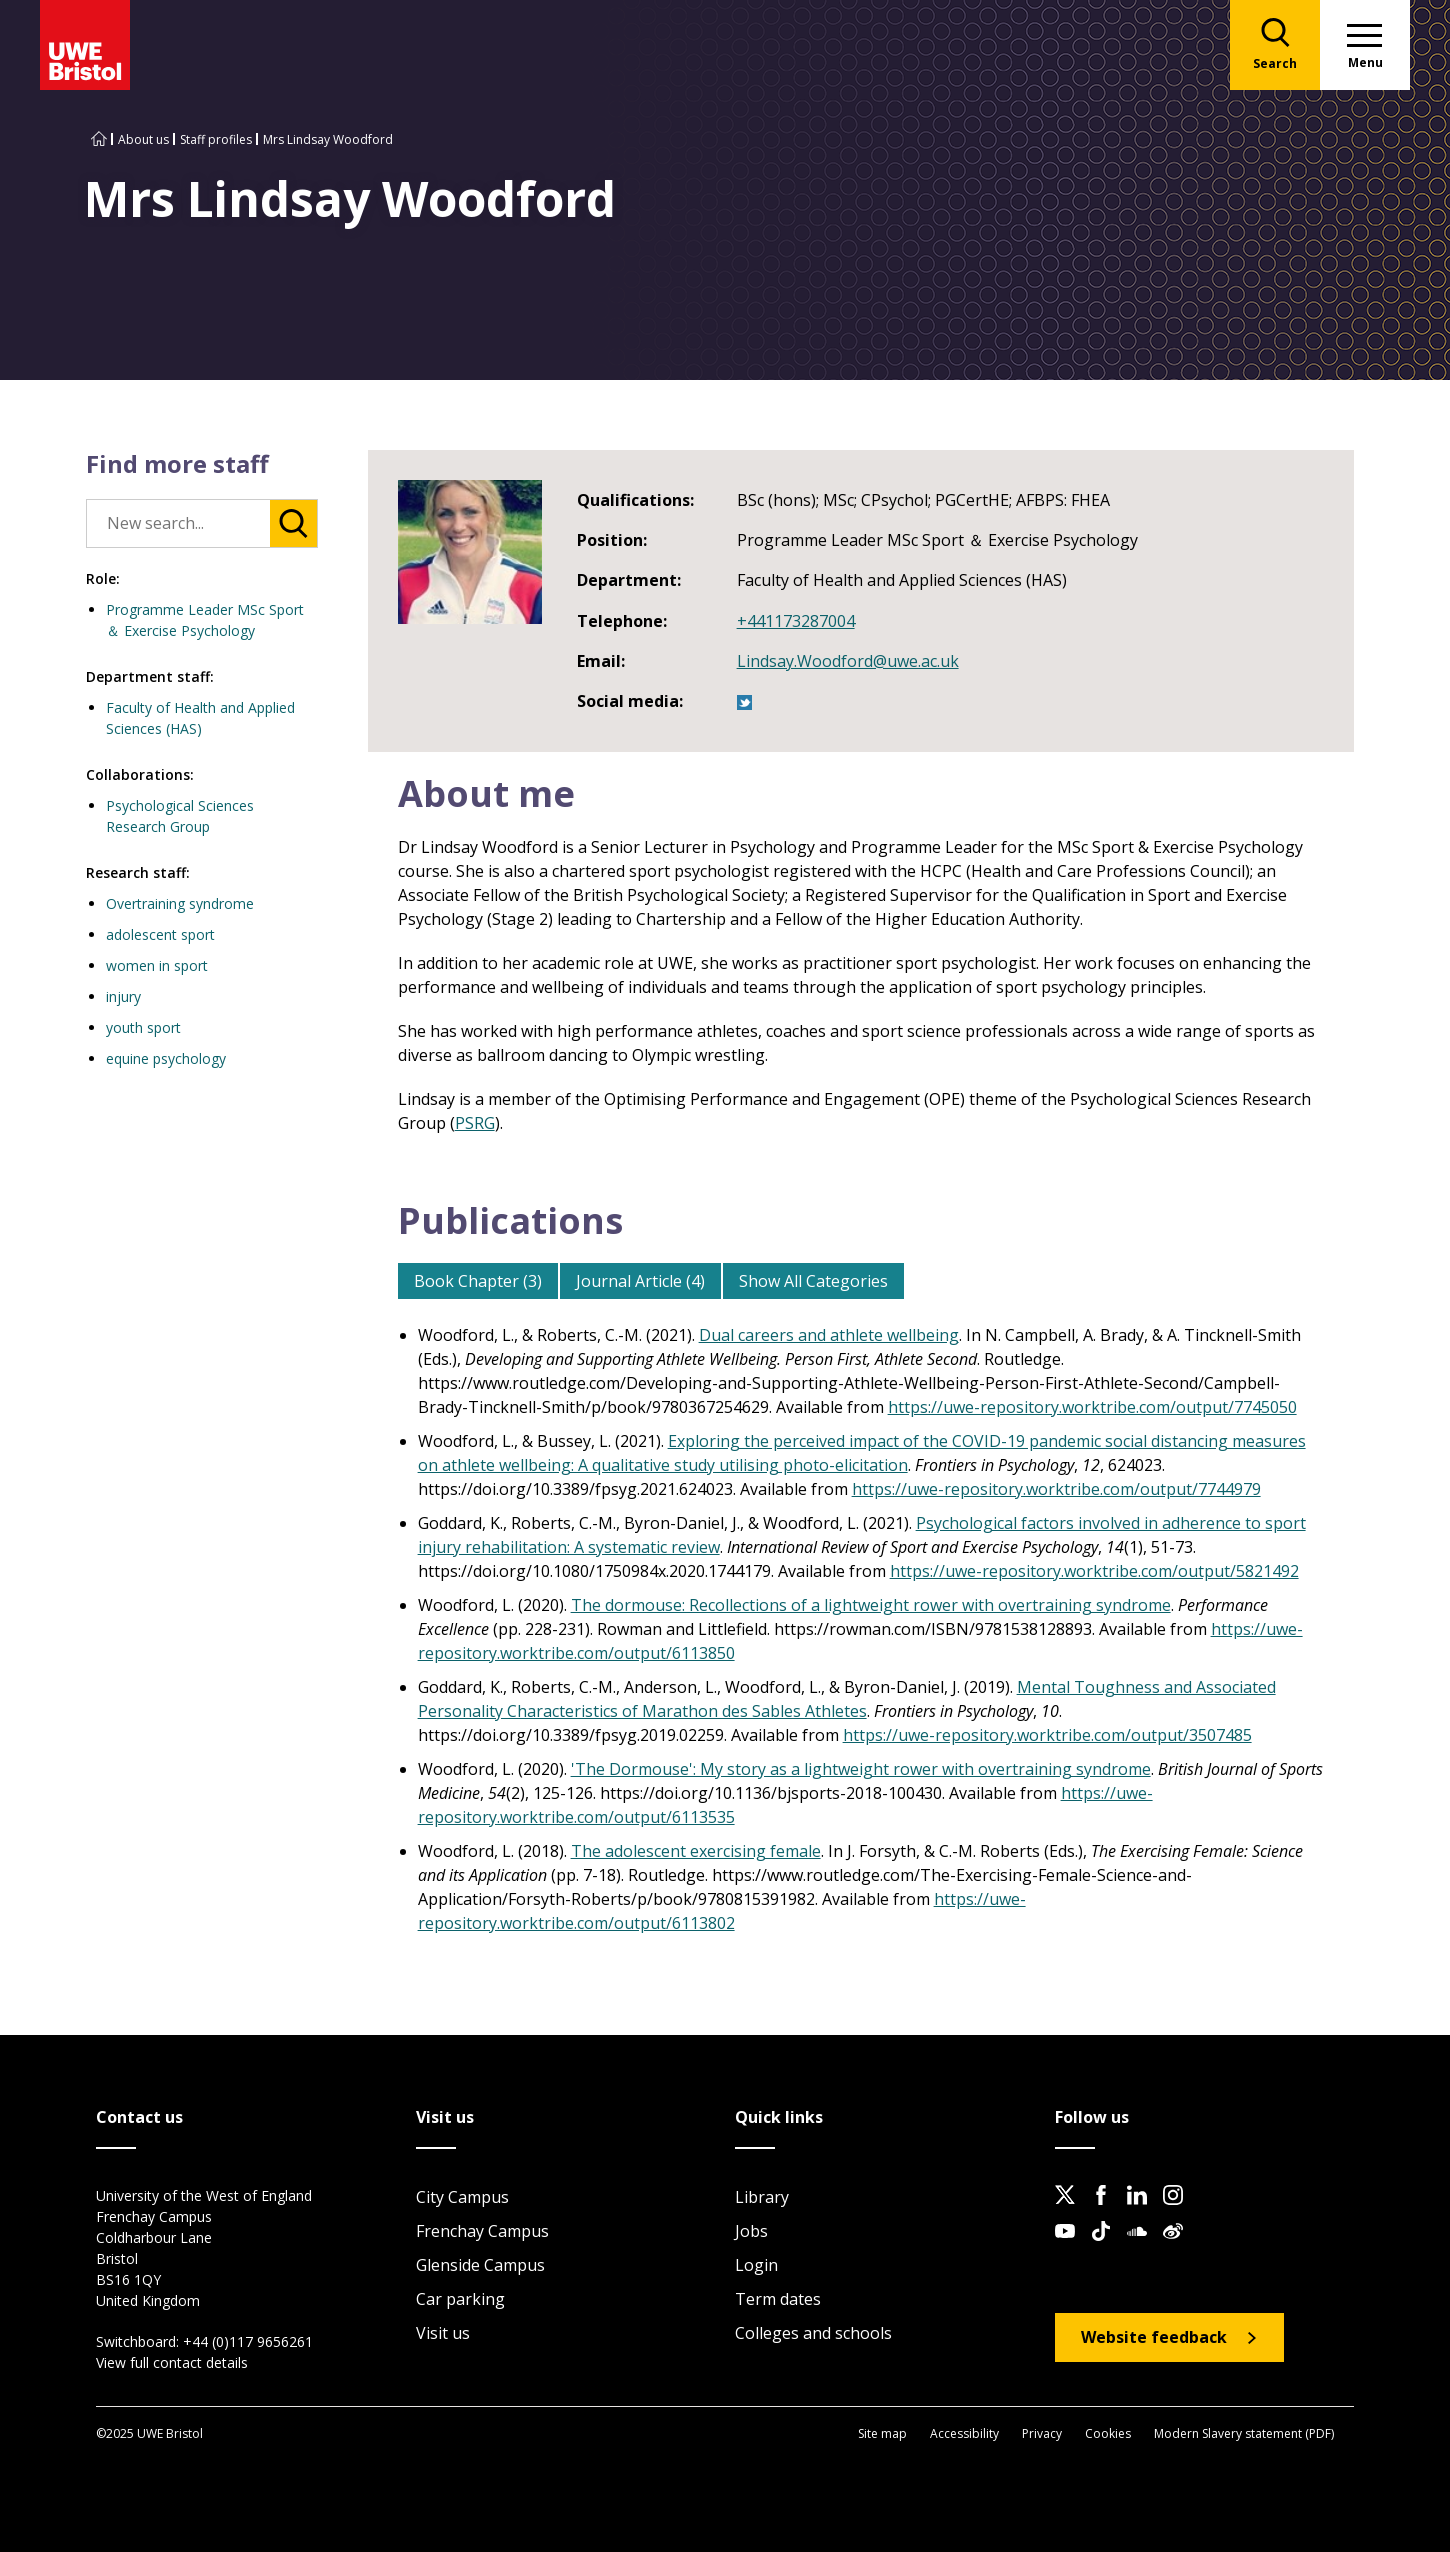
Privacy (1042, 2433)
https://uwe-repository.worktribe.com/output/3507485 (1047, 1735)
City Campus (462, 2197)
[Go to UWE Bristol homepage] (99, 139)
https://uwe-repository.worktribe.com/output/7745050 (1092, 1407)
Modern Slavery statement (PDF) (1244, 2433)
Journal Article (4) (640, 1281)
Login (756, 2265)
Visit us (443, 2333)
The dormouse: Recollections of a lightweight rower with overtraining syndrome (871, 1605)
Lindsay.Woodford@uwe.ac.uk (848, 661)
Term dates (778, 2299)
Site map (882, 2433)
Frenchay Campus (482, 2231)
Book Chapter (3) (478, 1281)
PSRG (475, 1123)
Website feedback (1154, 2337)
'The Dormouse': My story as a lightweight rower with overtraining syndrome (861, 1769)
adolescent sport (160, 934)
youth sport (143, 1027)
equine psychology (166, 1058)
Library (762, 2197)
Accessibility (964, 2433)
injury (123, 996)
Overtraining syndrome (180, 903)
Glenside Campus (480, 2265)
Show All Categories (813, 1281)
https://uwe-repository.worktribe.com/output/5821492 (1094, 1571)
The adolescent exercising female (696, 1851)
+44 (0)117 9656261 (248, 2341)
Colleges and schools (813, 2333)
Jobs (751, 2231)
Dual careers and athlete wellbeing (829, 1335)
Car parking (460, 2299)
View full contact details (172, 2362)
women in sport (157, 965)
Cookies (1108, 2433)
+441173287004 (796, 621)
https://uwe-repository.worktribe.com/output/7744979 (1056, 1489)
